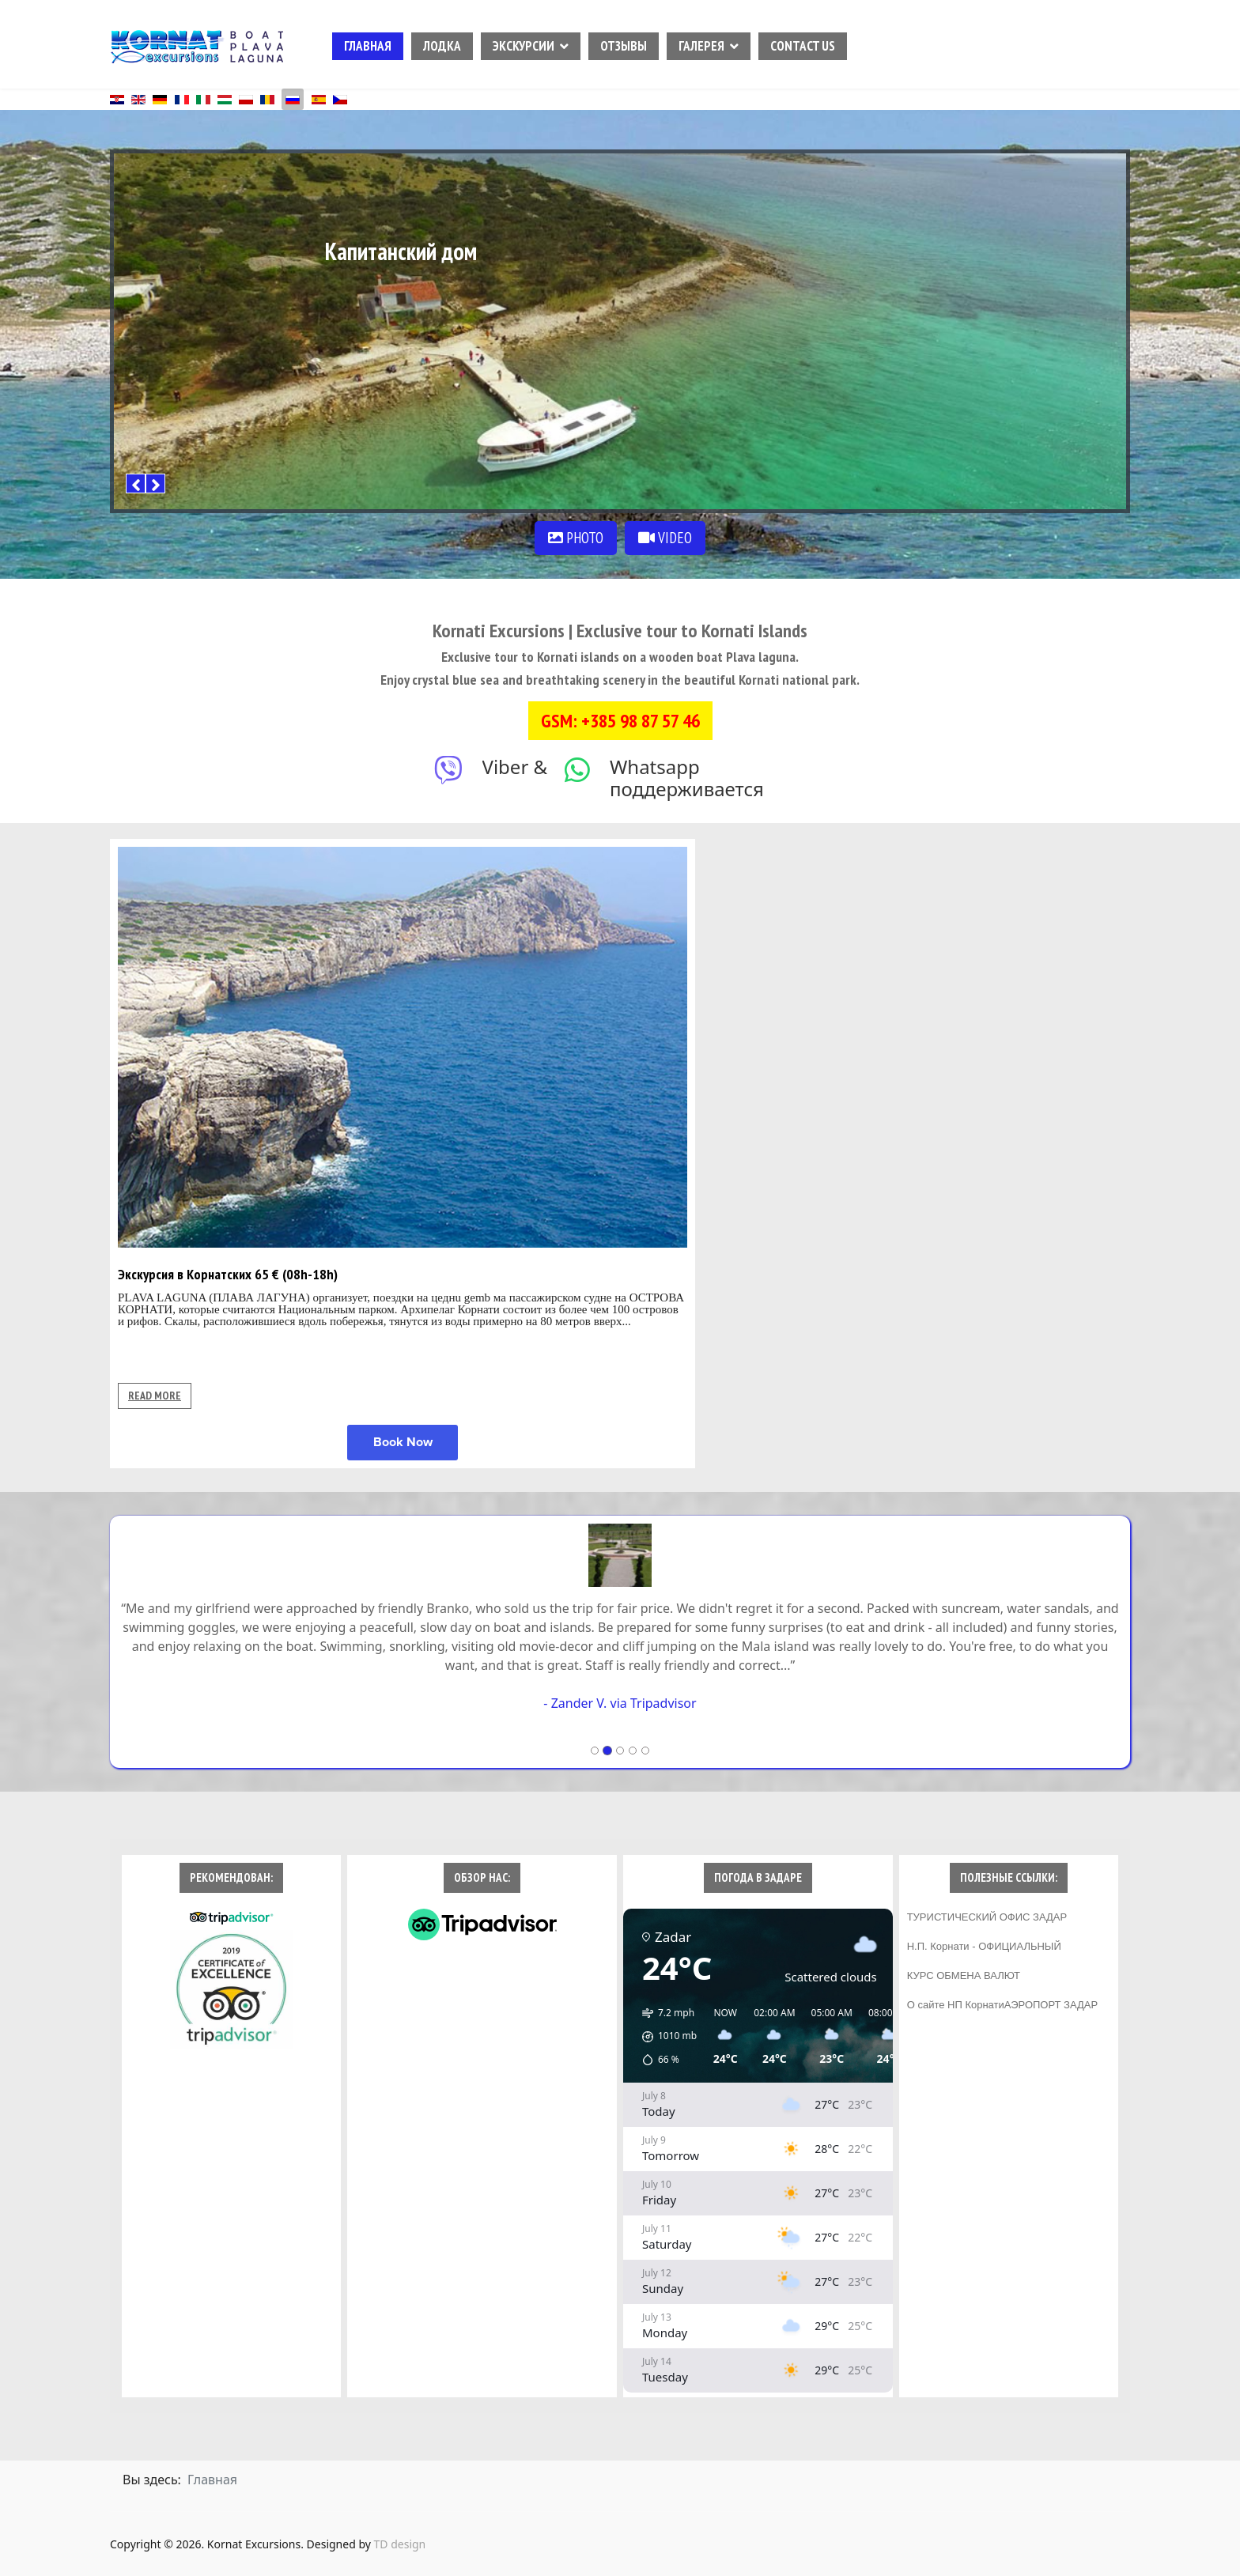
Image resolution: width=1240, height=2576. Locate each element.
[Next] (155, 483)
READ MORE (154, 1395)
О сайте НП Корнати (955, 2005)
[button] (664, 2037)
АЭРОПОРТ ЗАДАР (1051, 2005)
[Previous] (136, 483)
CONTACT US (802, 46)
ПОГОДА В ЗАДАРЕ (758, 1877)
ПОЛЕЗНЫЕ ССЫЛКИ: (1008, 1877)
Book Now (403, 1442)
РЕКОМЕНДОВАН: (231, 1877)
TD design (400, 2543)
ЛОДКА (442, 46)
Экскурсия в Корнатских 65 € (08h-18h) (228, 1274)
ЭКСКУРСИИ (523, 46)
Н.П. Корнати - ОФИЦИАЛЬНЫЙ (984, 1946)
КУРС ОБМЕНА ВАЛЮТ (963, 1975)
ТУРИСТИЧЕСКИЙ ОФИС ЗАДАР (987, 1917)
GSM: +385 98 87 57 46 (620, 720)
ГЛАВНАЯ (367, 46)
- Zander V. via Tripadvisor (619, 1703)
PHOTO (575, 537)
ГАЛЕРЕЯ (701, 46)
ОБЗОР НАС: (482, 1877)
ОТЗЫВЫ (623, 46)
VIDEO (665, 537)
